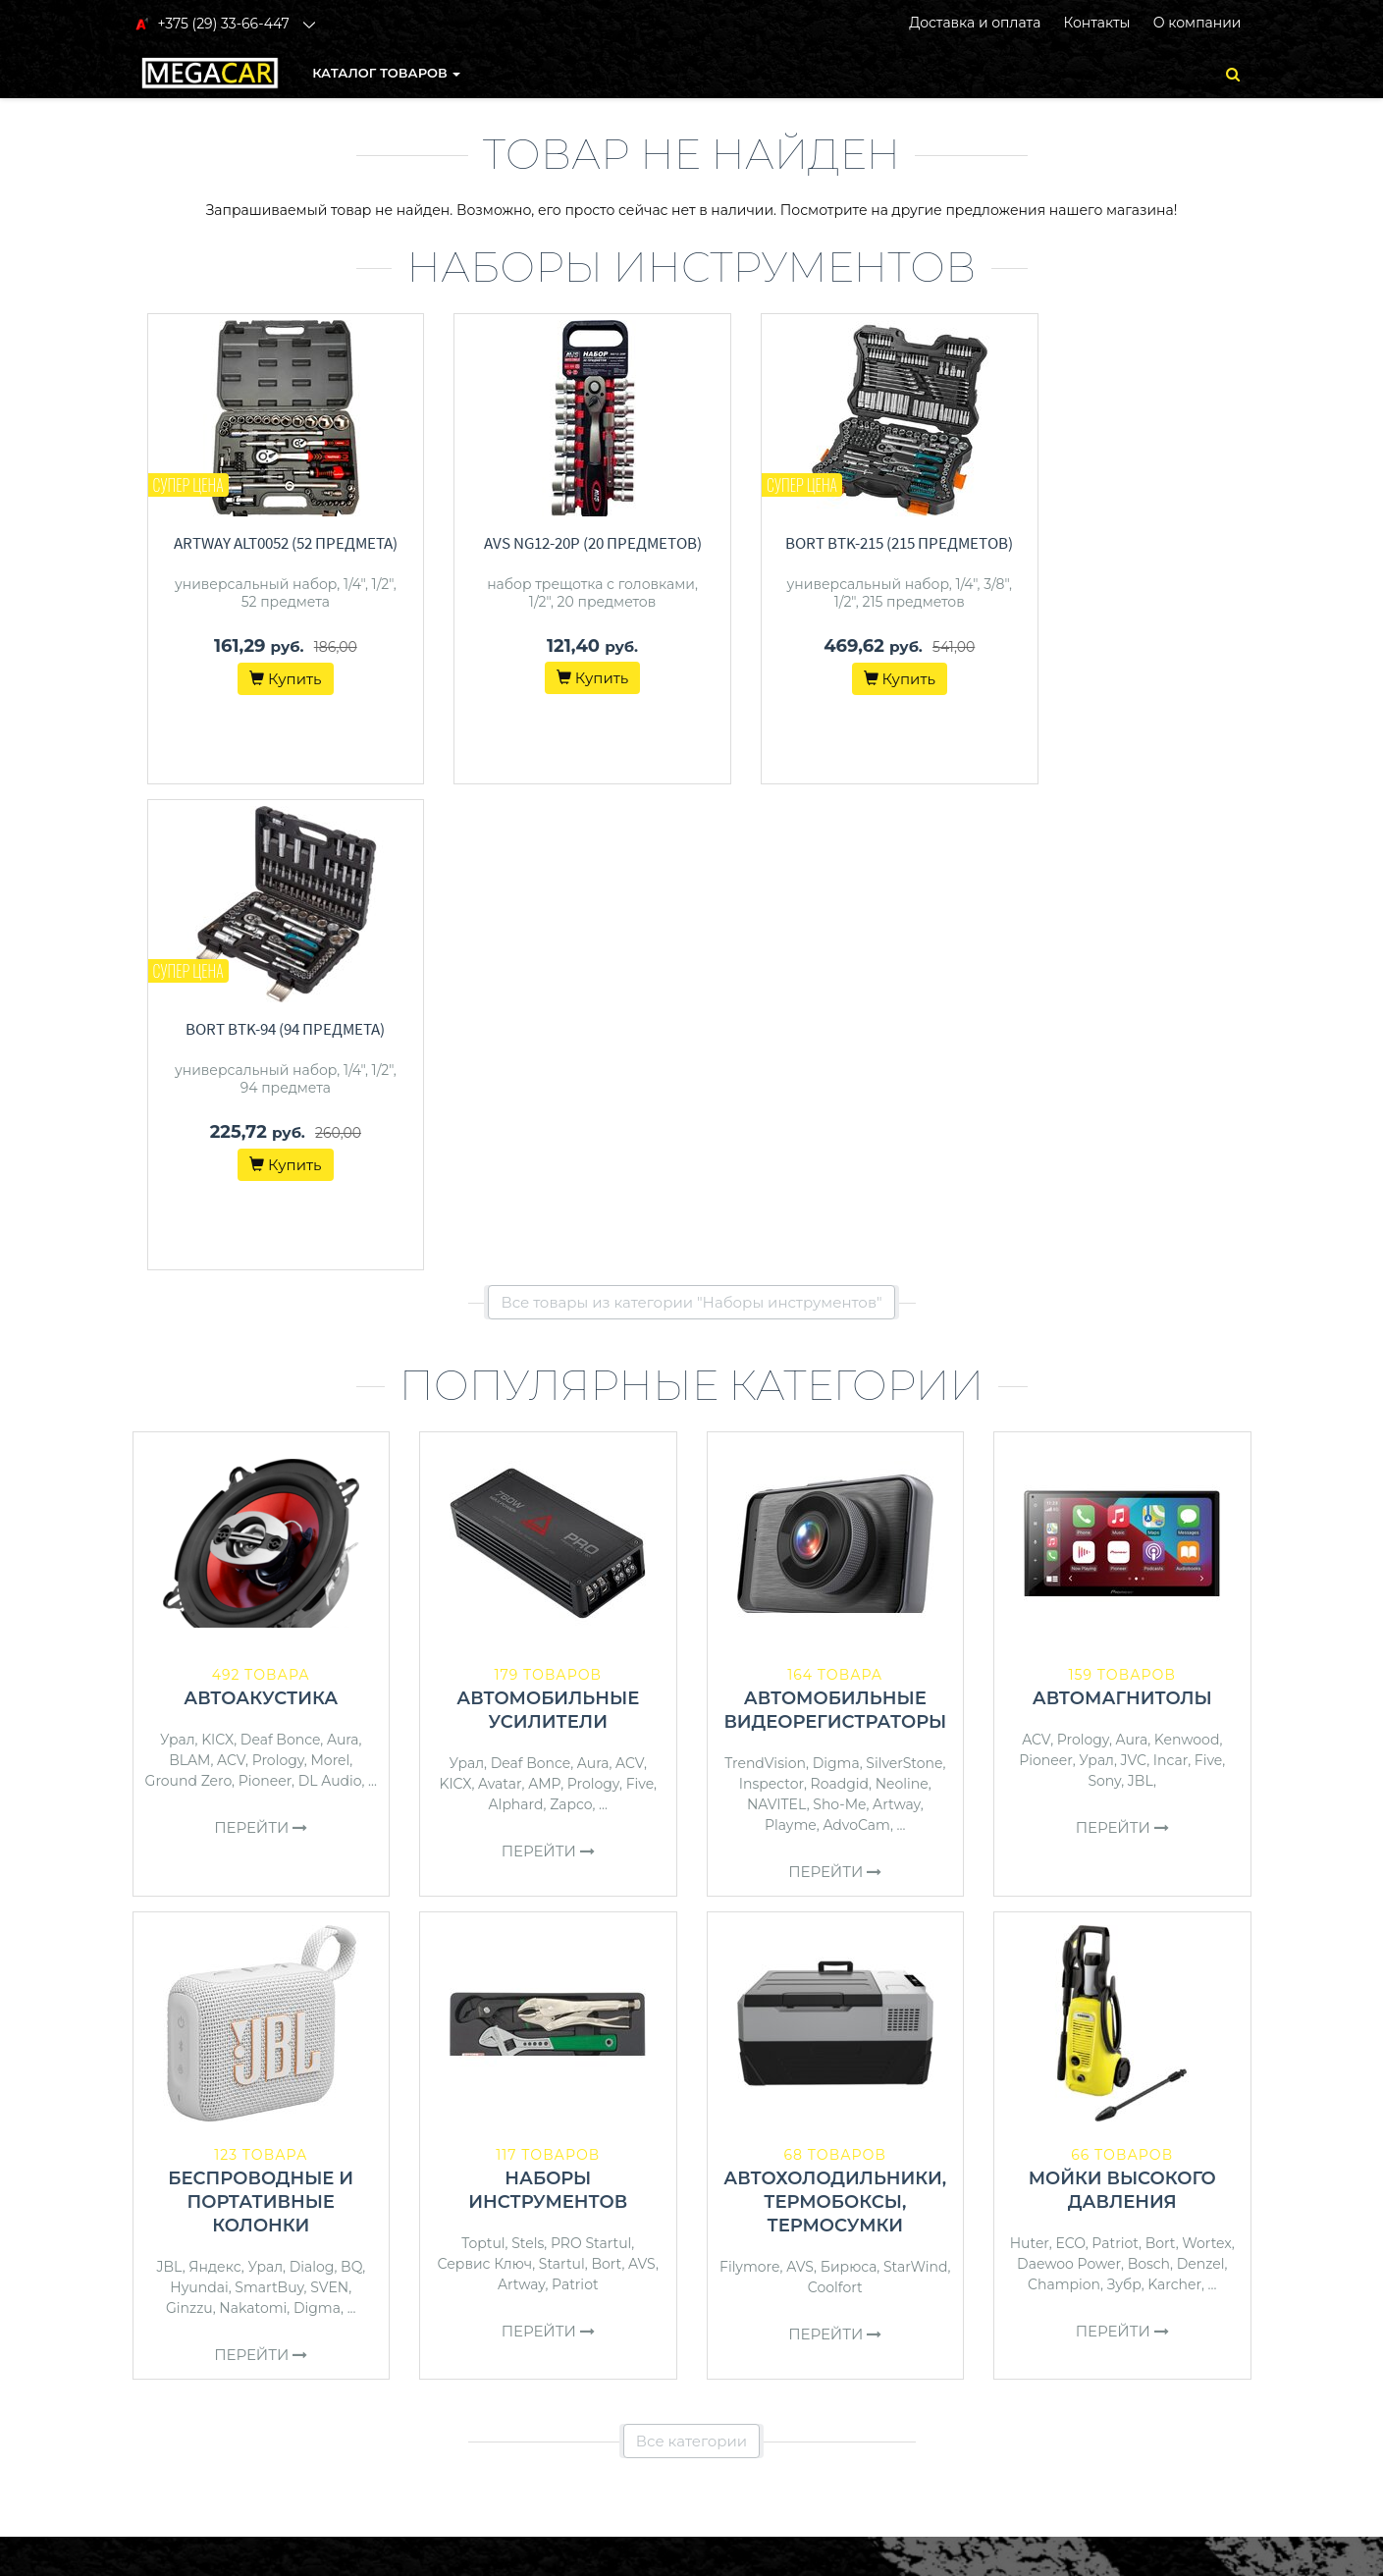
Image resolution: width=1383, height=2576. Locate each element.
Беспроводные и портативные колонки (260, 1716)
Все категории (691, 1955)
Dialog (312, 1781)
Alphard (516, 1318)
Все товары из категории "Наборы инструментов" (691, 816)
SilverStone (904, 1277)
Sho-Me (839, 1318)
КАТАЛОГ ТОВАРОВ (386, 72)
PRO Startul (591, 1757)
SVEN (329, 1801)
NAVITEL (777, 1318)
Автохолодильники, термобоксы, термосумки (834, 1716)
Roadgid (840, 1298)
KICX (217, 1253)
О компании (1197, 22)
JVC (1134, 1274)
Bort (606, 1778)
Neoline (902, 1298)
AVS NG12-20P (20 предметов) (562, 543)
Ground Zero (188, 1295)
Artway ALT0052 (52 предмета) (276, 543)
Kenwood (1187, 1253)
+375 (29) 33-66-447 (1092, 2201)
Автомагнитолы (1122, 1212)
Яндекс (214, 1781)
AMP (544, 1298)
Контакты (1096, 22)
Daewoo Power (1069, 1778)
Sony (1104, 1295)
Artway (897, 1318)
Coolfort (835, 1801)
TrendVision (765, 1277)
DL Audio (330, 1295)
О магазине (745, 2252)
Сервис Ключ (485, 1778)
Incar (1170, 1274)
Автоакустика (261, 1212)
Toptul (483, 1757)
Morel (329, 1274)
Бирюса (849, 1781)
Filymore (749, 1781)
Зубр (1124, 1798)
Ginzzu (189, 1822)
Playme (791, 1339)
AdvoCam (856, 1339)
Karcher (1174, 1798)
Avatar (499, 1298)
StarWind (915, 1781)
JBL (1140, 1295)
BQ (351, 1781)
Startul (562, 1778)
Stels (527, 1757)
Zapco (571, 1318)
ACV (231, 1274)
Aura (343, 1253)
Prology (278, 1274)
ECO (1070, 1757)
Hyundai (199, 1801)
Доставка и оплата (974, 22)
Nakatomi (253, 1822)
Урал (177, 1253)
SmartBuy (269, 1801)
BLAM (189, 1274)
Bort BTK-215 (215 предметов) (850, 543)
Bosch (1149, 1778)
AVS (642, 1778)
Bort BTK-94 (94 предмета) (1137, 543)
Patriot (575, 1798)
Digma (836, 1277)
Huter (1029, 1757)
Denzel (1201, 1778)
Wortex (1207, 1757)
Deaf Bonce (280, 1253)
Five (640, 1298)
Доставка (737, 2226)
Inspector (771, 1298)
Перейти (260, 1341)
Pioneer (265, 1295)
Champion (1064, 1798)
